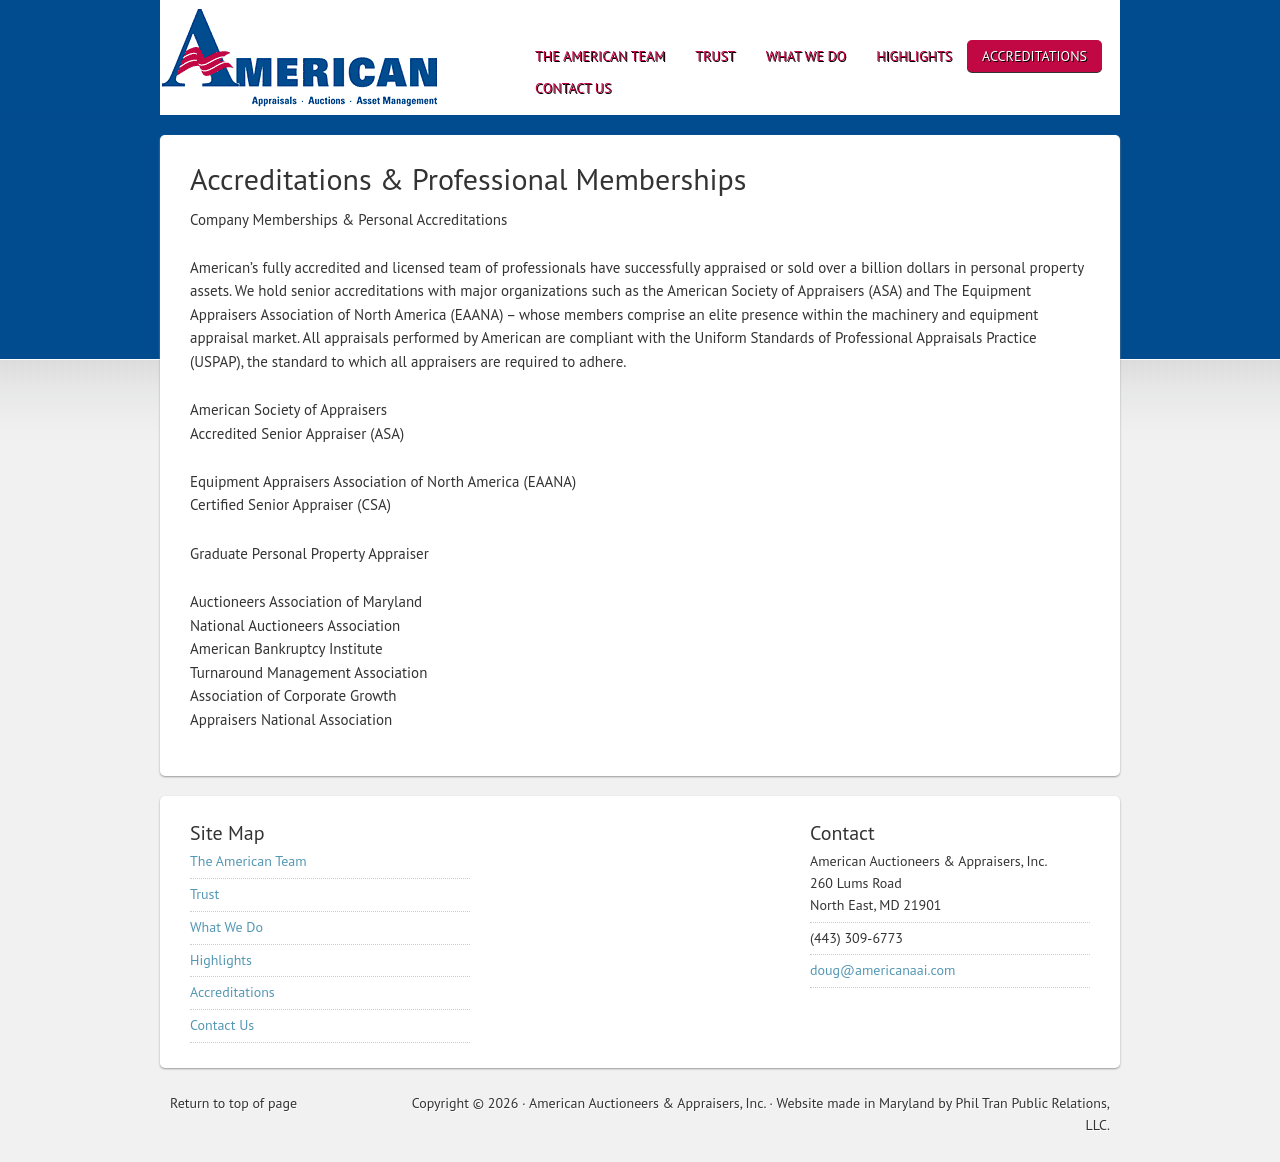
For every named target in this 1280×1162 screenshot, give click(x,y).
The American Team (248, 861)
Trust (204, 894)
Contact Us (222, 1025)
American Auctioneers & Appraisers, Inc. (335, 57)
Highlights (221, 960)
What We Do (226, 927)
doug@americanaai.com (882, 970)
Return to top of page (233, 1103)
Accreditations (232, 992)
